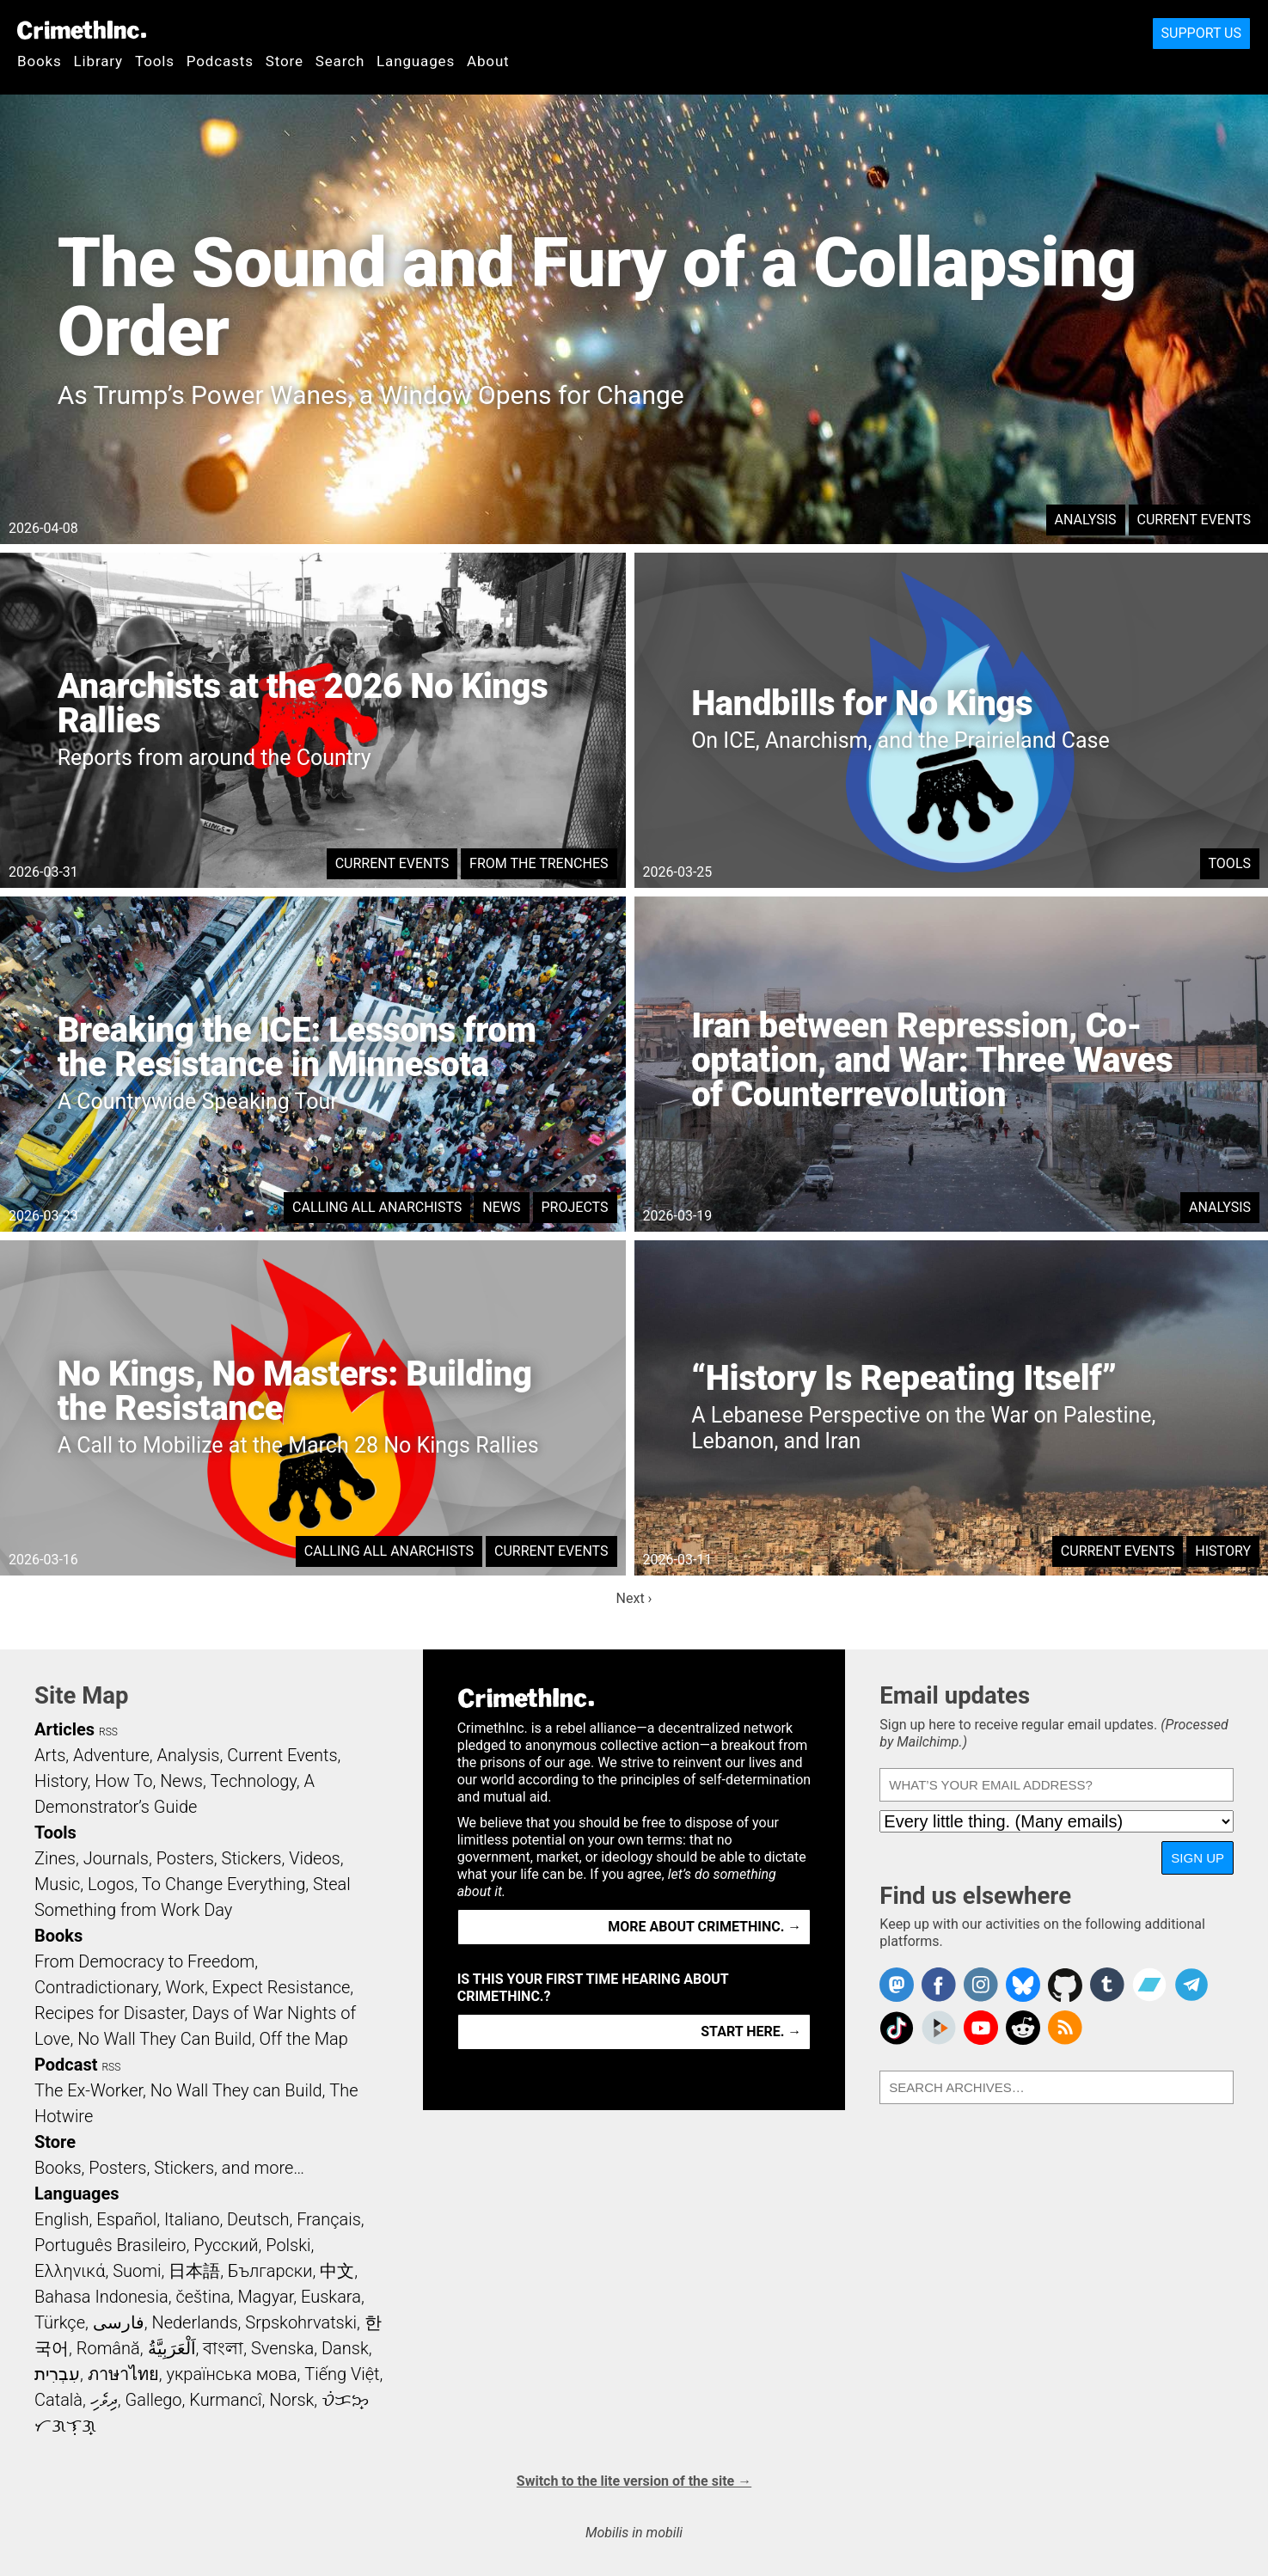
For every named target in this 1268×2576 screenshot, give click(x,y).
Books (39, 61)
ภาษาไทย (123, 2374)
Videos (314, 1858)
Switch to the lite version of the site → (634, 2481)
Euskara (331, 2296)
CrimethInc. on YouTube (981, 2027)
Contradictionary (96, 1987)
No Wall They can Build (236, 2090)
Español (126, 2219)
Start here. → (751, 2031)
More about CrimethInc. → (704, 1926)
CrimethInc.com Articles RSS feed (1065, 2027)
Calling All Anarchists (377, 1207)
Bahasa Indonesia (101, 2296)
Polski (288, 2245)
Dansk (345, 2348)
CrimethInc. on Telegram (1191, 1984)
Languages (416, 61)
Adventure (111, 1755)
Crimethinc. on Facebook (939, 1984)
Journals (116, 1858)
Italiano (191, 2219)
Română (108, 2348)
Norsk (291, 2399)
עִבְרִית (57, 2374)
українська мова (231, 2374)
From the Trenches (538, 863)
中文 (337, 2271)
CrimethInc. (81, 30)
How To (123, 1781)
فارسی (118, 2322)
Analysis (1086, 519)
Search (339, 61)
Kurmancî (225, 2399)
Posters (185, 1858)
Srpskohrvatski (301, 2322)
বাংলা (223, 2348)
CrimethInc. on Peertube (939, 2027)
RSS (108, 1732)
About (488, 61)
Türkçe (59, 2322)
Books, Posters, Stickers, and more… (169, 2167)
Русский (225, 2245)
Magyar (266, 2296)
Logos (111, 1884)
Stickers (252, 1858)
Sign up (1197, 1858)
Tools (155, 61)
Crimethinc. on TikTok (896, 2027)
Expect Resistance (281, 1987)
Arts (49, 1755)
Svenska (282, 2348)
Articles (64, 1729)
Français (329, 2219)
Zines (55, 1858)
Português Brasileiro (110, 2245)
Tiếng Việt (341, 2374)
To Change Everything (223, 1884)
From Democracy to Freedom (144, 1961)
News (501, 1207)
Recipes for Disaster (109, 2013)
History (1223, 1551)
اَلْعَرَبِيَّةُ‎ (172, 2348)
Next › (634, 1598)
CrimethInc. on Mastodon (896, 1984)
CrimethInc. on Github (1065, 1984)
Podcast (65, 2064)
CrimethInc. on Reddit (1023, 2027)
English (61, 2219)
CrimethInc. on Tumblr (1107, 1984)
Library (98, 61)
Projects (575, 1207)
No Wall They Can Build (164, 2038)
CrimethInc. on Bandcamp (1149, 1984)
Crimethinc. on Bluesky (1023, 1984)
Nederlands (194, 2322)
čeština (202, 2296)
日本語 (194, 2271)
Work (185, 1987)
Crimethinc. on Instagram (981, 1984)
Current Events (1194, 519)
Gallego (154, 2399)
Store (284, 61)
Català (58, 2399)
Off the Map (303, 2038)
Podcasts (220, 61)
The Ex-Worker (88, 2090)
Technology (254, 1781)
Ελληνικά (69, 2271)
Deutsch (258, 2219)
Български (270, 2271)
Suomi (137, 2271)
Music (57, 1884)
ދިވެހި (104, 2399)
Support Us (1201, 33)
